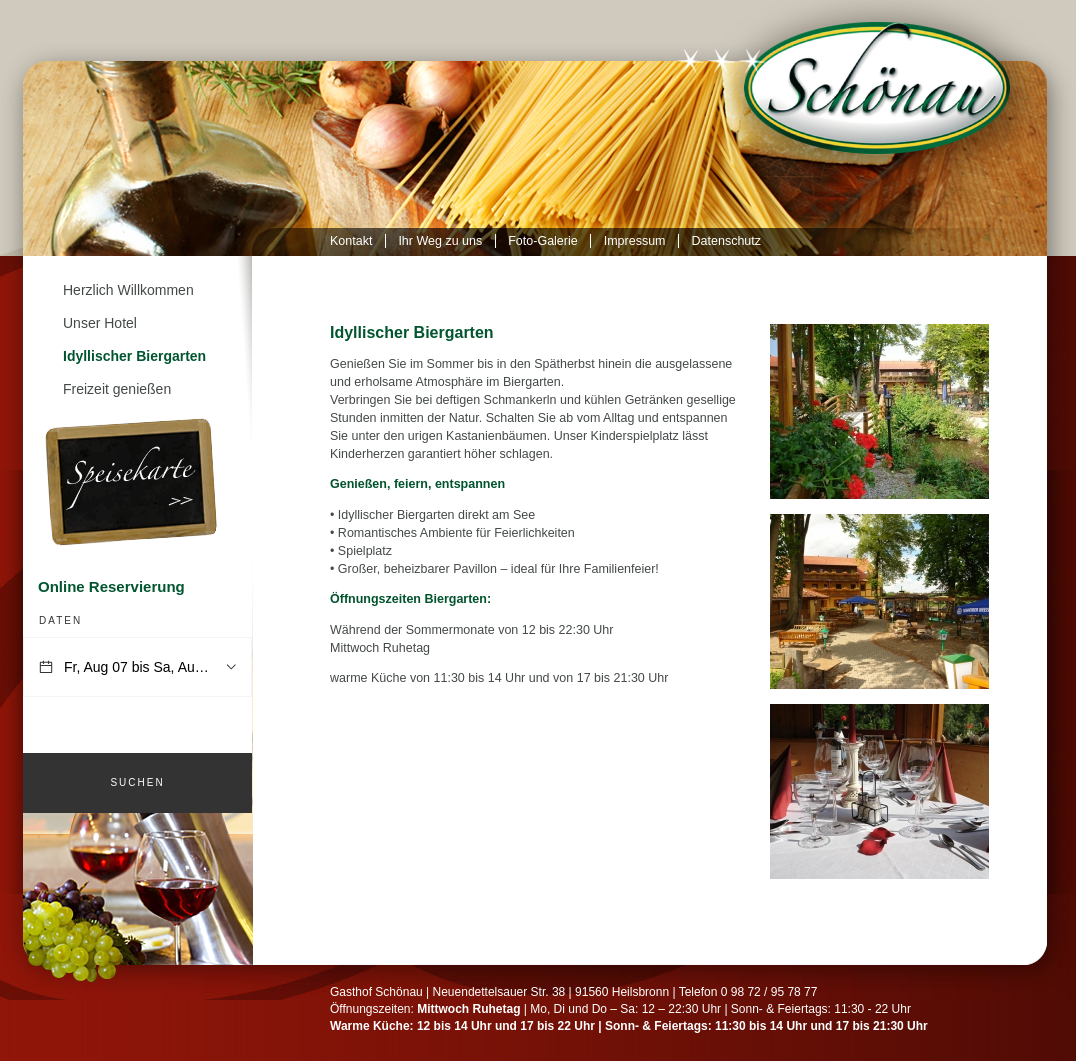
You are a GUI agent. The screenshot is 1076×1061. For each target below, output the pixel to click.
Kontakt (351, 241)
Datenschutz (726, 241)
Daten (60, 620)
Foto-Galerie (542, 241)
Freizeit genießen (117, 389)
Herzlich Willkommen (128, 290)
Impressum (635, 241)
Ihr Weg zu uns (440, 241)
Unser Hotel (100, 323)
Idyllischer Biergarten (134, 356)
